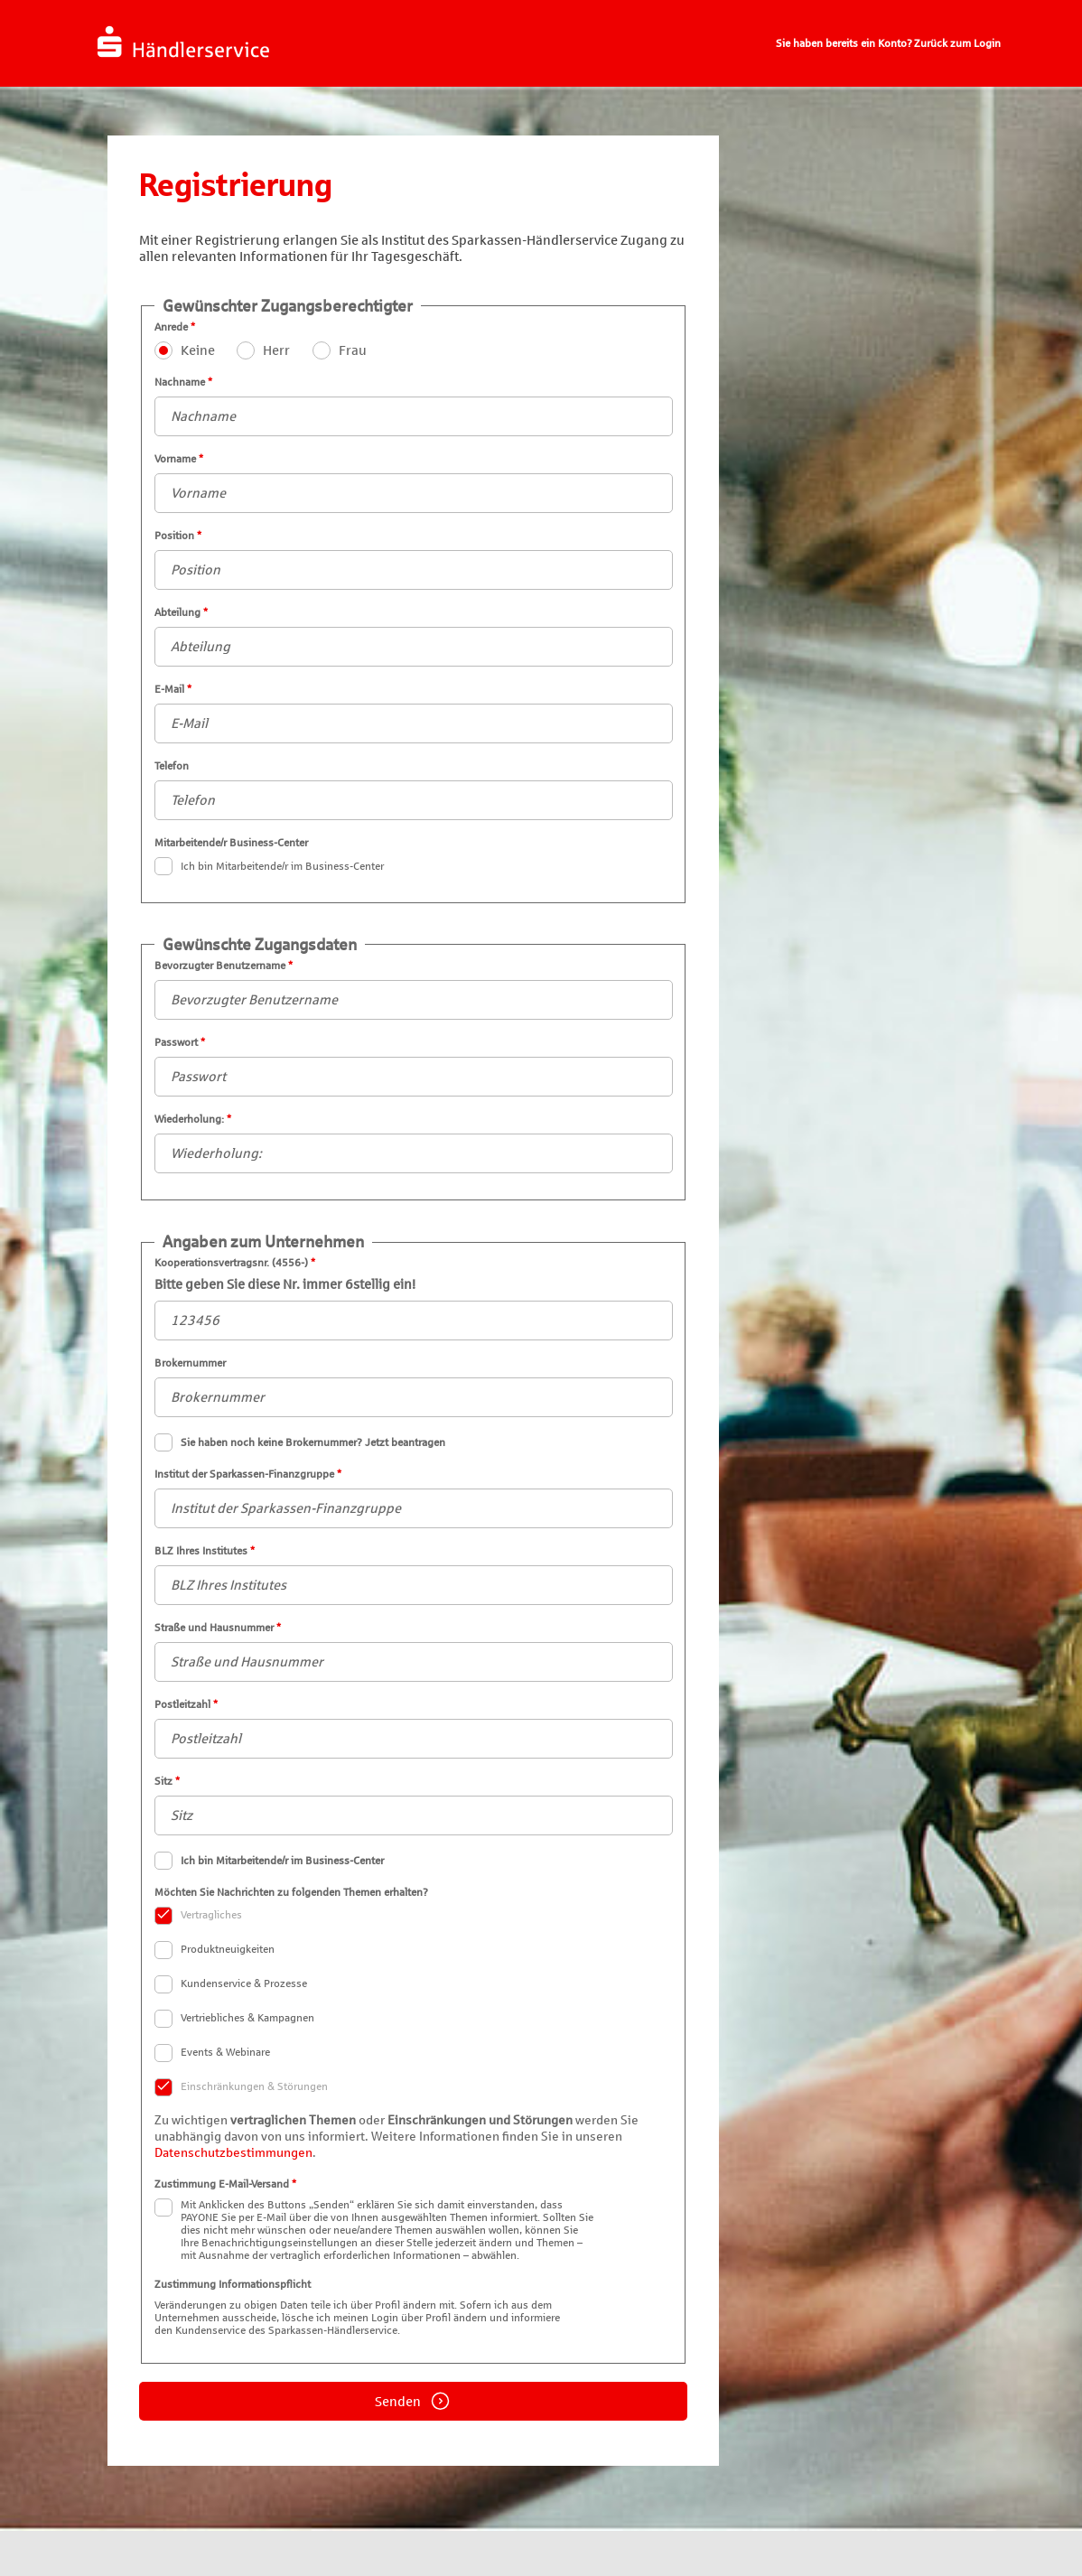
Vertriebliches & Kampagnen (235, 2019)
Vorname (413, 483)
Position (413, 559)
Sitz (413, 1805)
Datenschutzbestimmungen (233, 2153)
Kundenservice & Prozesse (231, 1984)
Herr (276, 350)
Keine (198, 350)
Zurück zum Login (957, 43)
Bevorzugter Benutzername (413, 989)
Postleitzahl (413, 1728)
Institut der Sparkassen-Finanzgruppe (413, 1498)
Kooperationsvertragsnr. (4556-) (413, 1298)
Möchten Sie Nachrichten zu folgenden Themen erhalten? (413, 1991)
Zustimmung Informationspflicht (413, 2307)
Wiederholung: (413, 1143)
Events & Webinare (213, 2053)
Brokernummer (413, 1387)
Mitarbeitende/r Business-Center (413, 855)
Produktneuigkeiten (215, 1950)
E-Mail (413, 713)
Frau (353, 350)
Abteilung (413, 636)
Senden (413, 2401)
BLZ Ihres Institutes (413, 1575)
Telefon (413, 790)
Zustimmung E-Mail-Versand (413, 2220)
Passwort (413, 1066)
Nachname (413, 406)
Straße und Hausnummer (413, 1651)
